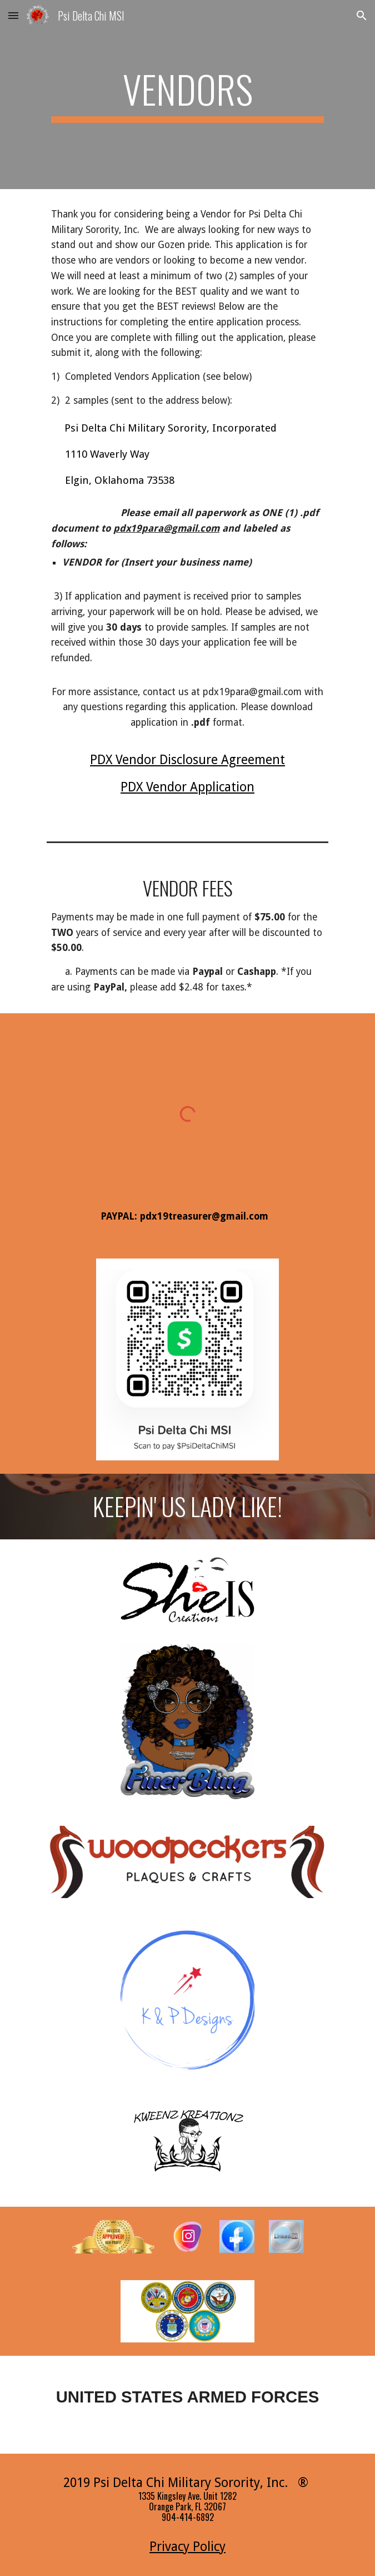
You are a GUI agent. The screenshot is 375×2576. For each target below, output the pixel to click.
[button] (13, 15)
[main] (187, 94)
